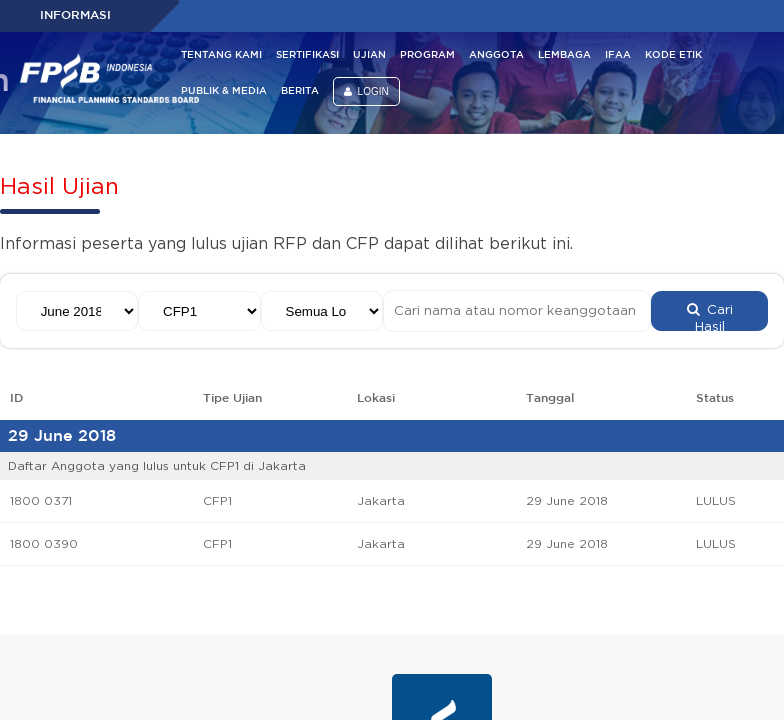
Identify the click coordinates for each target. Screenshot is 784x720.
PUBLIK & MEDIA (224, 91)
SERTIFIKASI (307, 55)
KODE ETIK (673, 55)
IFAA (618, 55)
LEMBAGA (564, 55)
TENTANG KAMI (221, 55)
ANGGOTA (496, 55)
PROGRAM (427, 55)
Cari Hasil (710, 317)
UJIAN (369, 55)
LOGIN (366, 91)
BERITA (300, 91)
